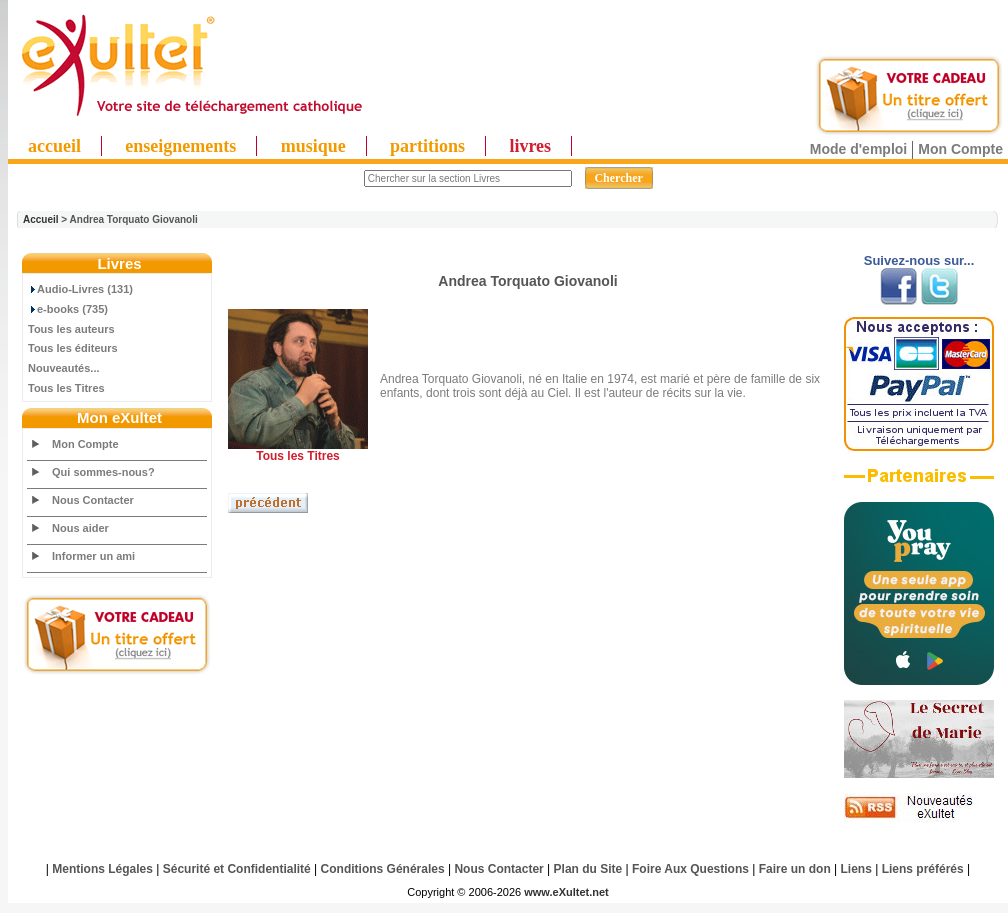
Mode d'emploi (858, 149)
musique (313, 146)
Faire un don (795, 869)
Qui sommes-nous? (103, 472)
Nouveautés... (64, 368)
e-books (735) (68, 309)
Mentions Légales (102, 869)
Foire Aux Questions (690, 869)
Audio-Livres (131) (80, 289)
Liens (856, 869)
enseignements (180, 146)
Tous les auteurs (71, 329)
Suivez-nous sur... (919, 260)
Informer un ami (93, 556)
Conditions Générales (383, 869)
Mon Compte (960, 149)
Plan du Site (588, 869)
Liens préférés (923, 869)
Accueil (41, 219)
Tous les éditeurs (73, 348)
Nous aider (80, 528)
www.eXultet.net (566, 892)
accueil (54, 146)
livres (530, 146)
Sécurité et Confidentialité (237, 869)
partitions (427, 146)
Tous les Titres (66, 388)
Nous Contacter (93, 500)
